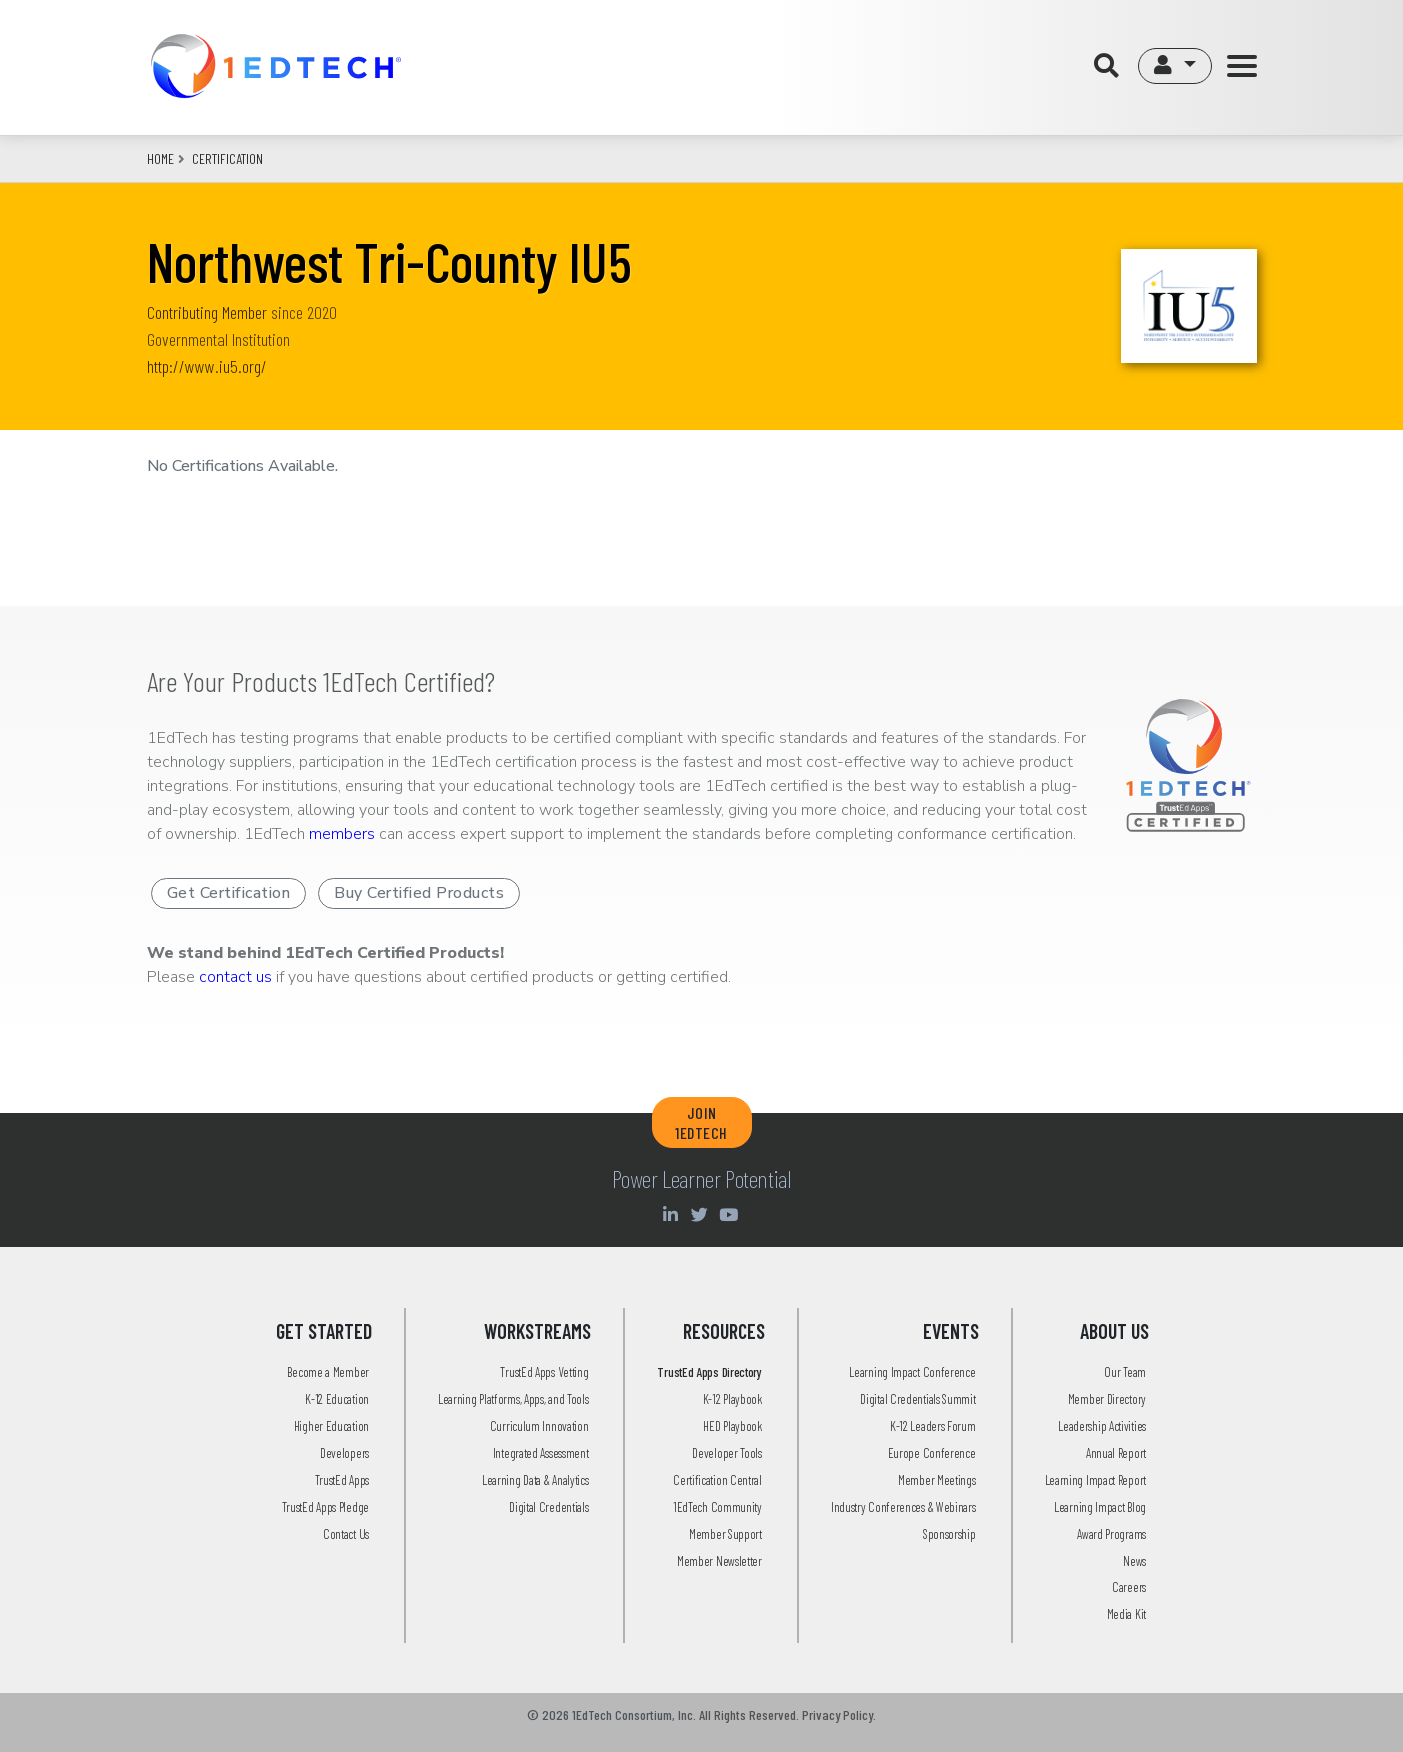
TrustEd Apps (342, 1480)
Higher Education (331, 1426)
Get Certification (229, 893)
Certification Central (717, 1480)
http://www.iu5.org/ (207, 366)
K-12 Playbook (732, 1399)
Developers (344, 1453)
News (1134, 1561)
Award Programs (1111, 1534)
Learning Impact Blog (1100, 1507)
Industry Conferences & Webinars (903, 1507)
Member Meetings (937, 1480)
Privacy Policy (837, 1714)
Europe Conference (932, 1453)
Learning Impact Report (1095, 1480)
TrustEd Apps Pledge (325, 1507)
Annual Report (1116, 1453)
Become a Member (328, 1372)
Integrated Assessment (541, 1453)
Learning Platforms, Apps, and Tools (513, 1399)
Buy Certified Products (419, 893)
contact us (235, 977)
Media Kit (1126, 1614)
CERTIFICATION (227, 158)
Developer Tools (727, 1453)
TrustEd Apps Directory (709, 1372)
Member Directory (1107, 1399)
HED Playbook (732, 1426)
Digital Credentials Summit (917, 1399)
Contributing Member (207, 312)
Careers (1129, 1587)
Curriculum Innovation (539, 1426)
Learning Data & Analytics (535, 1480)
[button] (1174, 66)
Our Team (1125, 1372)
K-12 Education (337, 1399)
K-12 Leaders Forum (933, 1426)
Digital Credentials (548, 1507)
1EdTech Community (717, 1507)
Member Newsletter (719, 1561)
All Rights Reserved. (749, 1714)
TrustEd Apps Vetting (544, 1372)
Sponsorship (949, 1534)
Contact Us (346, 1534)
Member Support (725, 1534)
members (342, 834)
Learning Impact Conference (912, 1372)
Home (160, 158)
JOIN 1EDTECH (701, 1122)
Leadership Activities (1102, 1426)
